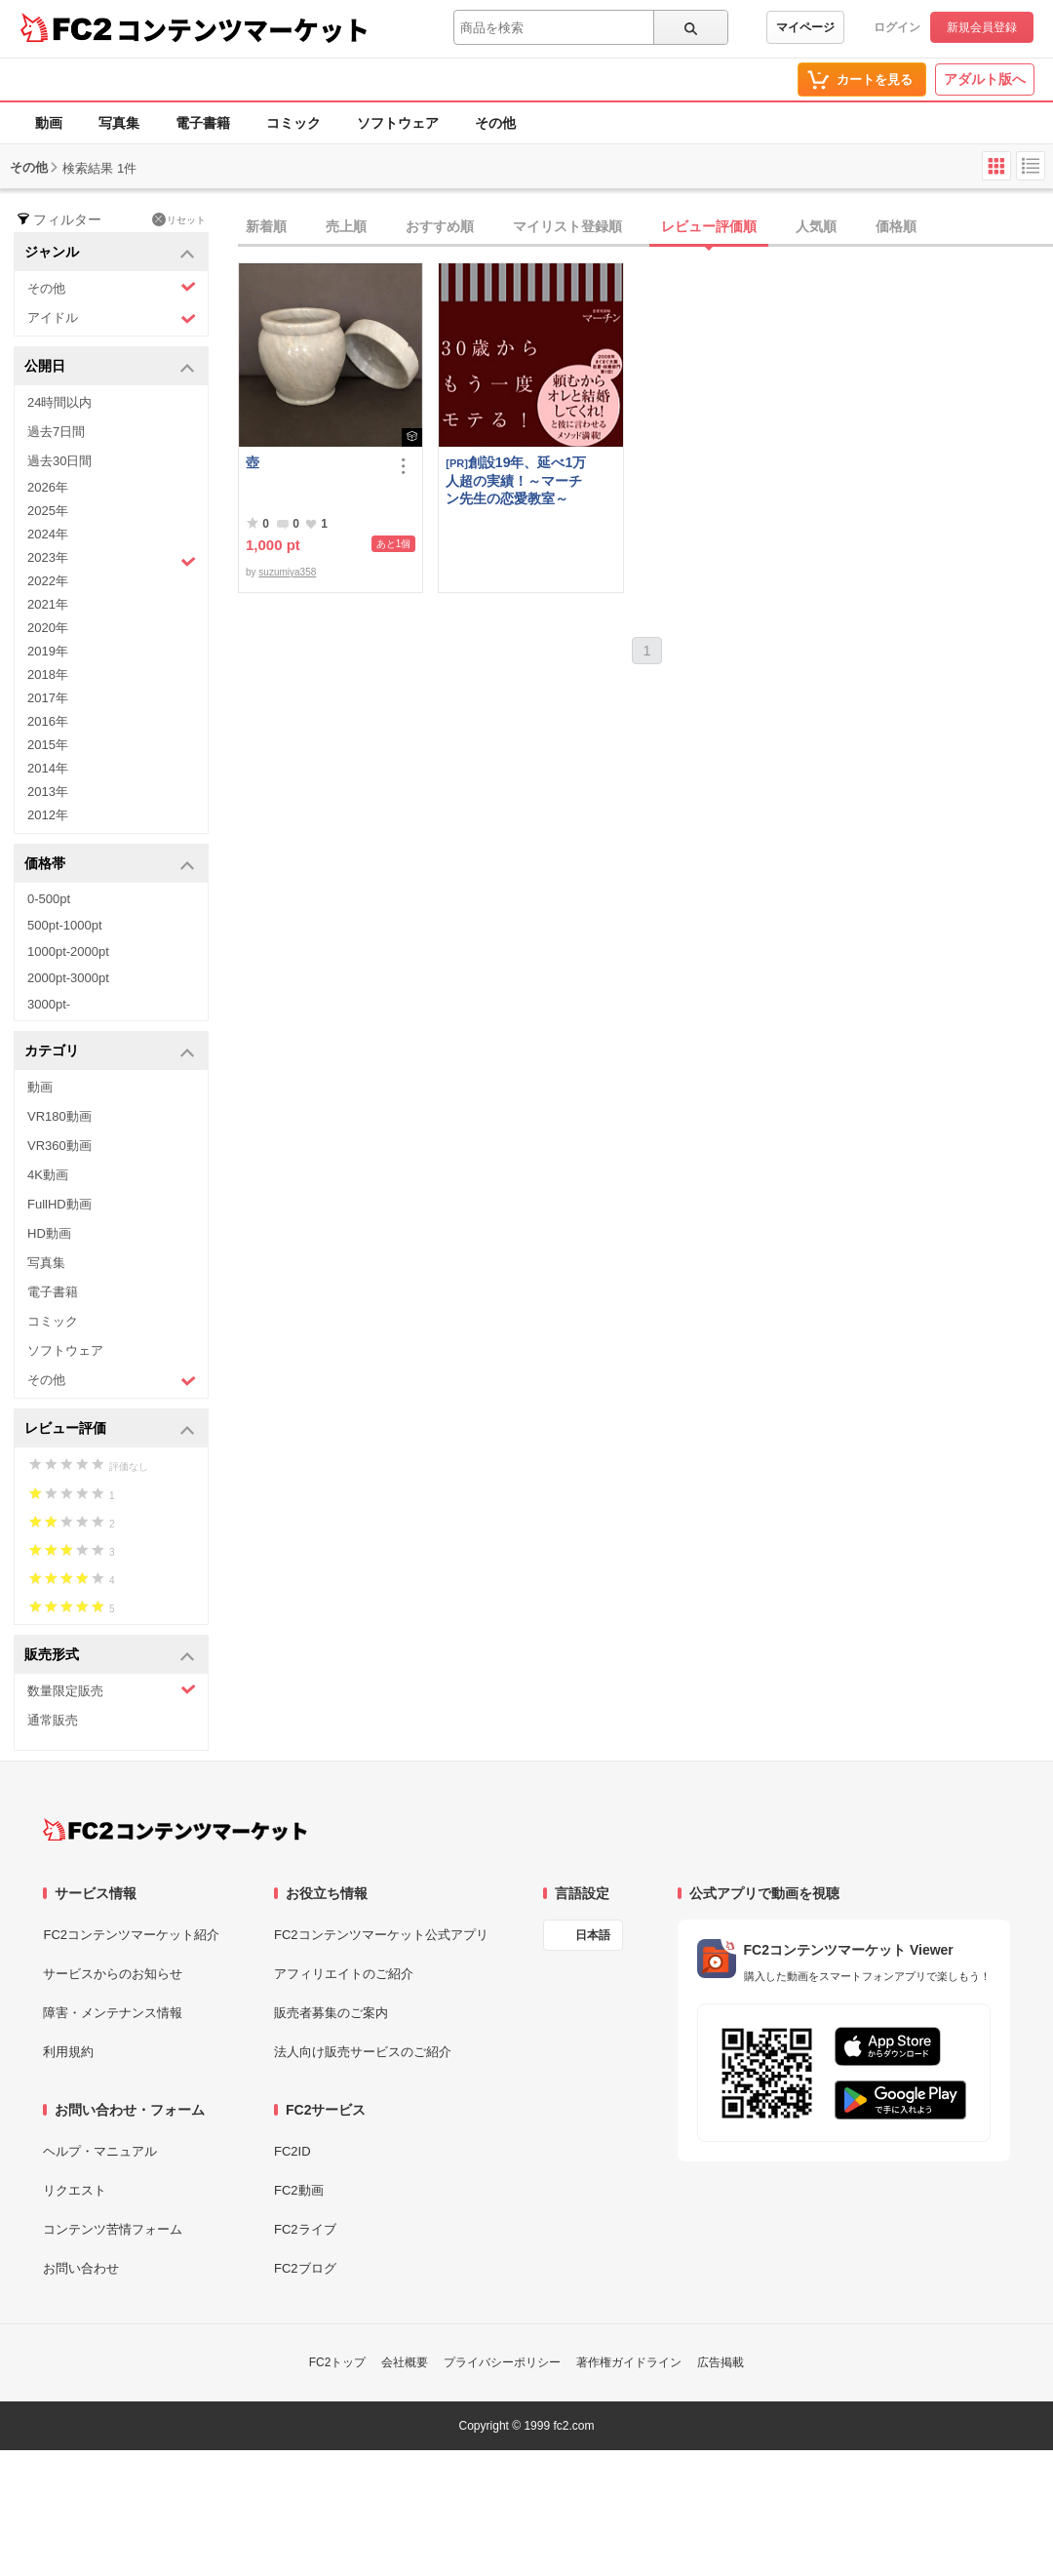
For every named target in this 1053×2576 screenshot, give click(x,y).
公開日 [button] (109, 367)
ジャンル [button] (109, 253)
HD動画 (49, 1233)
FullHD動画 (59, 1204)
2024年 (47, 534)
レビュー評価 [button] (109, 1429)
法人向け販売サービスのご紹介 (362, 2051)
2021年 (47, 604)
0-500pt (48, 899)
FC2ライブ (305, 2229)
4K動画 (47, 1175)
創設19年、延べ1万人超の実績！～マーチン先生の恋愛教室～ (516, 480)
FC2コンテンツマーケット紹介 (131, 1934)
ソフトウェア (398, 123)
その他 (495, 123)
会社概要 (404, 2362)
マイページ (805, 27)
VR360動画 (59, 1145)
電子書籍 (203, 123)
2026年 (47, 487)
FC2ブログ (305, 2268)
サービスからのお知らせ (112, 1973)
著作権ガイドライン (629, 2362)
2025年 (47, 510)
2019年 (47, 651)
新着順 (266, 226)
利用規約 (68, 2051)
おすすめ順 (440, 226)
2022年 (47, 581)
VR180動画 (59, 1116)
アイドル (111, 318)
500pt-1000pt (64, 925)
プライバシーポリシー (502, 2362)
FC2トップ (338, 2362)
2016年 (47, 721)
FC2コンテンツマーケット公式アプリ (381, 1934)
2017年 (47, 698)
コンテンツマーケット (243, 29)
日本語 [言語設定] (592, 1935)
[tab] (645, 227)
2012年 (47, 815)
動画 (48, 123)
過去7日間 (56, 431)
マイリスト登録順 (567, 226)
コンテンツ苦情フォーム (112, 2229)
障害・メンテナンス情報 (112, 2012)
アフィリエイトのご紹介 (343, 1973)
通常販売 (52, 1720)
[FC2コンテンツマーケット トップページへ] (175, 1829)
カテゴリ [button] (109, 1052)
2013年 (47, 791)
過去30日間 (59, 461)
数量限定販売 (111, 1690)
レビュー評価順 (709, 226)
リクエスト (74, 2190)
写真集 (118, 123)
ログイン (897, 27)
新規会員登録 (982, 27)
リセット (179, 219)
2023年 (111, 560)
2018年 (47, 674)
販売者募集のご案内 (331, 2012)
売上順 (346, 226)
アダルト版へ (985, 79)
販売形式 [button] (109, 1655)
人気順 (816, 226)
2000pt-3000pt (68, 978)
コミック (293, 123)
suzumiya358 (287, 572)
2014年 (47, 768)
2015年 (47, 744)
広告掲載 (720, 2362)
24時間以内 (59, 402)
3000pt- (48, 1004)
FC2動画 (299, 2190)
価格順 (896, 226)
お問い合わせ (81, 2268)
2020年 (47, 627)
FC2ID (292, 2151)
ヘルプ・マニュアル (100, 2151)
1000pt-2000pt (68, 951)
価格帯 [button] (109, 864)
